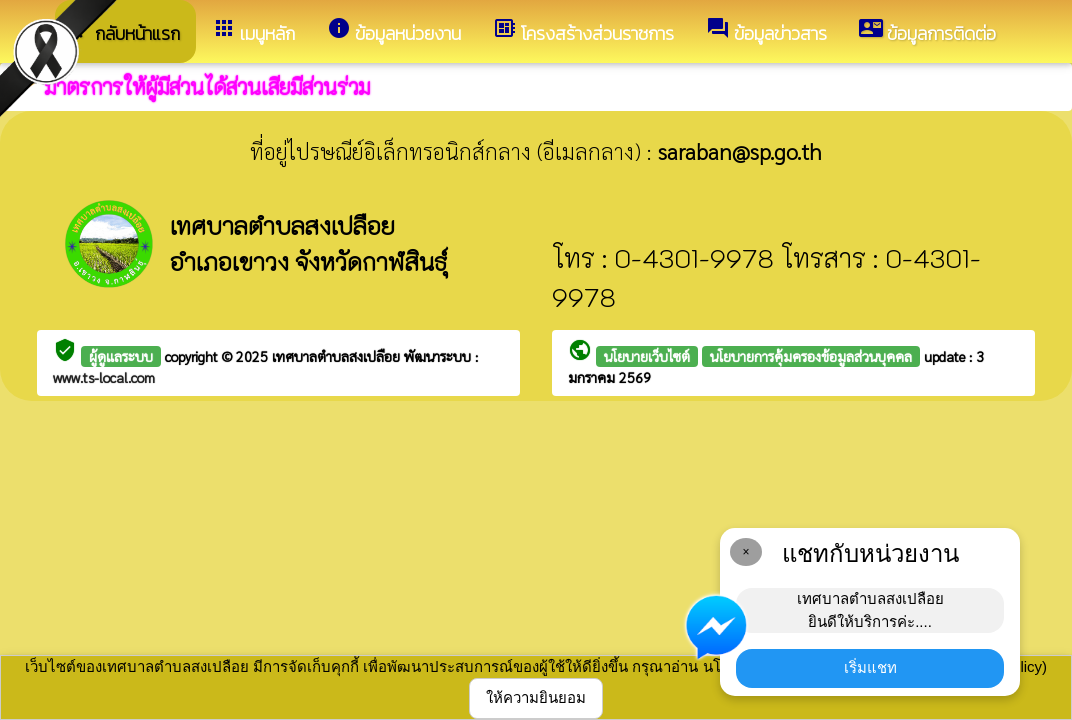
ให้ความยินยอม (536, 697)
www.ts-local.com (104, 377)
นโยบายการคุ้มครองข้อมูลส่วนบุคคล (811, 356)
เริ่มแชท (870, 667)
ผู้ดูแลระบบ (121, 356)
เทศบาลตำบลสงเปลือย (338, 356)
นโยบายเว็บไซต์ (647, 356)
